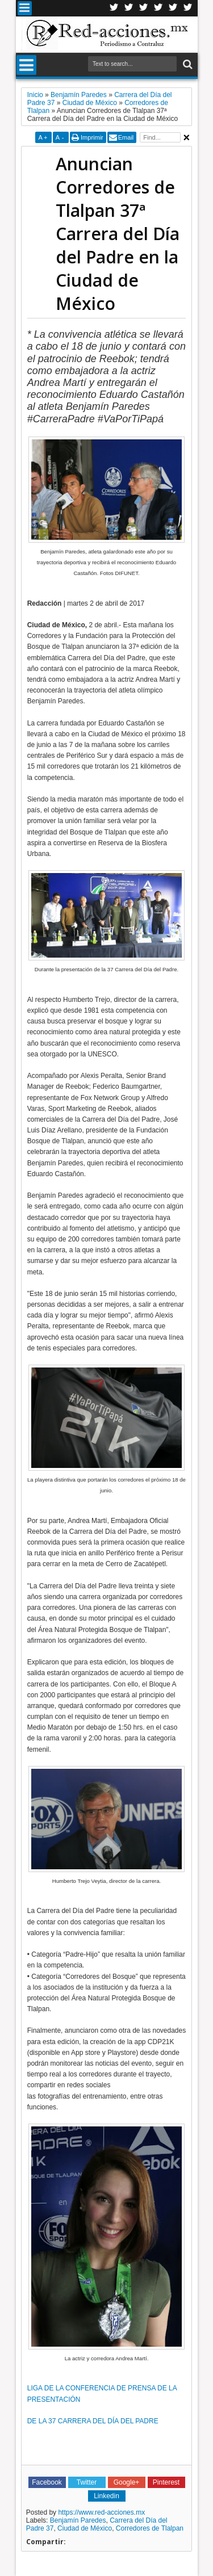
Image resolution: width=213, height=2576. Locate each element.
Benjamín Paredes (78, 2520)
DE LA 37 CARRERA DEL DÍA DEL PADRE (92, 2421)
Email (126, 137)
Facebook (129, 8)
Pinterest (188, 8)
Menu (25, 8)
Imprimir (92, 137)
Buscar (187, 64)
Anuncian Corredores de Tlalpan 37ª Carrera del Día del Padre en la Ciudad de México (117, 233)
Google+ (143, 8)
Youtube (173, 8)
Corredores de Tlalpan (149, 2528)
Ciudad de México (84, 2528)
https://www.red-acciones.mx (101, 2512)
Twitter (114, 8)
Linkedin (158, 8)
